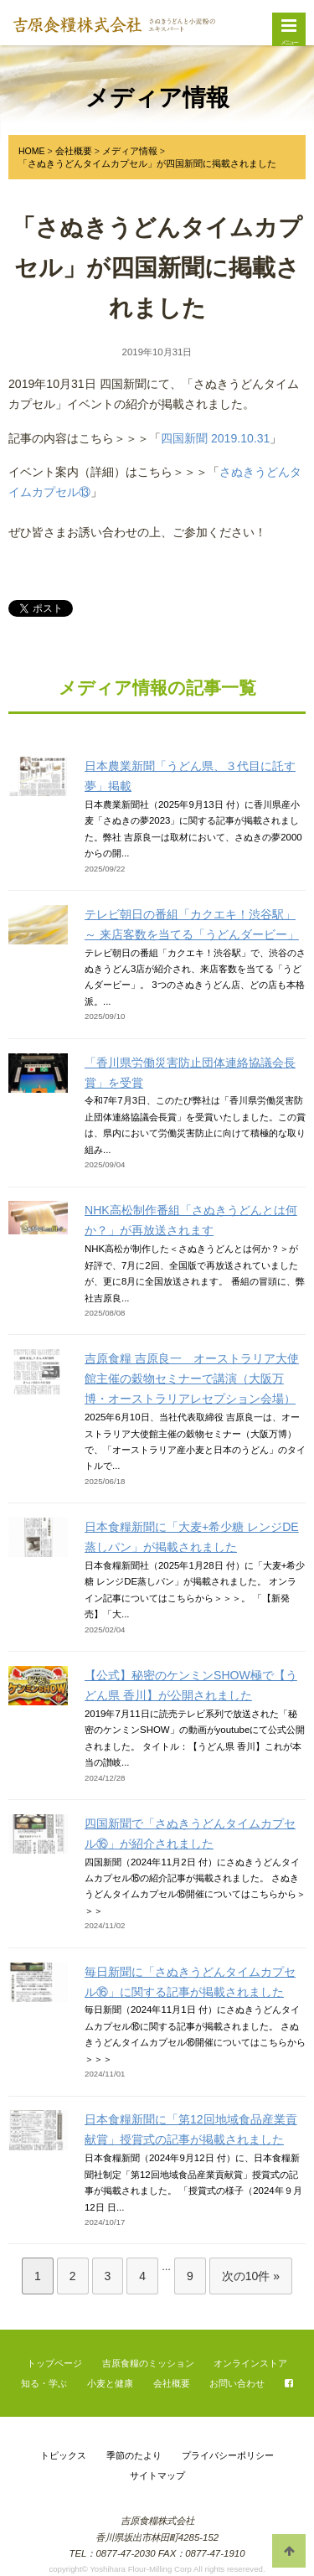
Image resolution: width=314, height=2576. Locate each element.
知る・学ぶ (44, 2383)
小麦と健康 (110, 2383)
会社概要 (171, 2383)
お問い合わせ (237, 2383)
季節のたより (134, 2455)
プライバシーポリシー (228, 2455)
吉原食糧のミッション (148, 2363)
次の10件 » (251, 2276)
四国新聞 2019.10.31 (215, 438)
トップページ (54, 2363)
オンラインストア (250, 2363)
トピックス (63, 2455)
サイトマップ (157, 2475)
